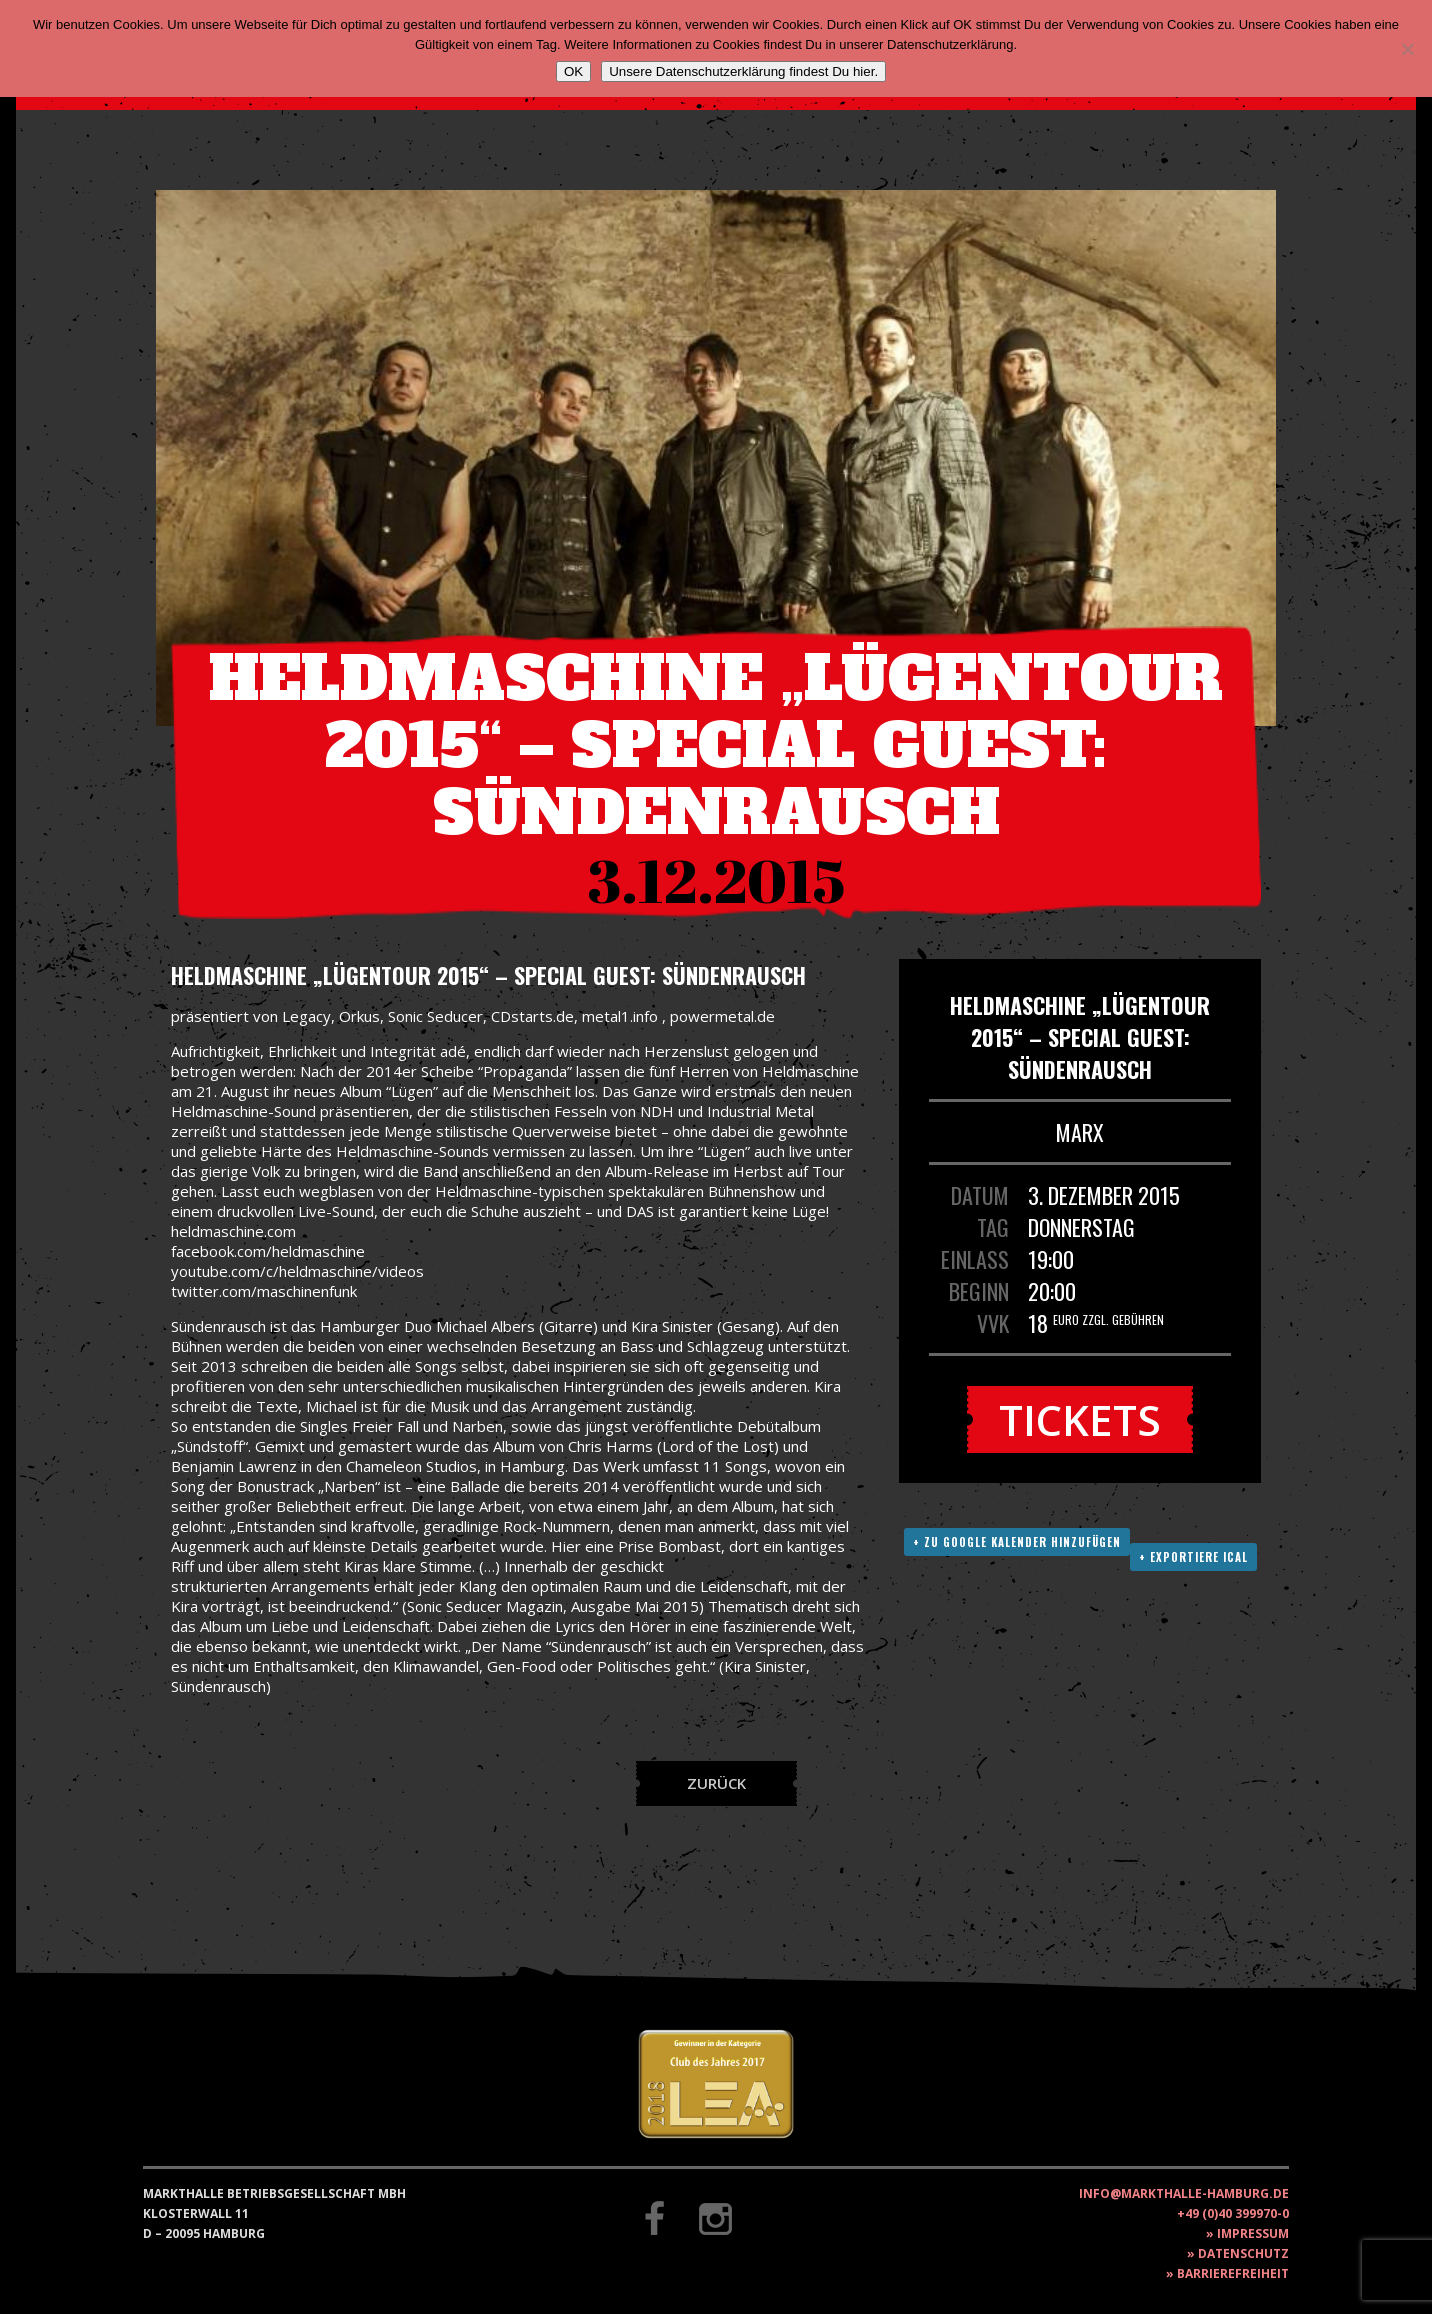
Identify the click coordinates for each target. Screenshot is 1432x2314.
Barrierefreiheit (1233, 2273)
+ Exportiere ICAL (1193, 1557)
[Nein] (1407, 49)
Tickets (1080, 1419)
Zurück (716, 1783)
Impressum (1253, 2233)
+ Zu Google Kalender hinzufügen (1017, 1542)
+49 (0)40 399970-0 (1233, 2213)
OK (573, 71)
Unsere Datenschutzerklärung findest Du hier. (743, 71)
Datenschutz (1243, 2253)
